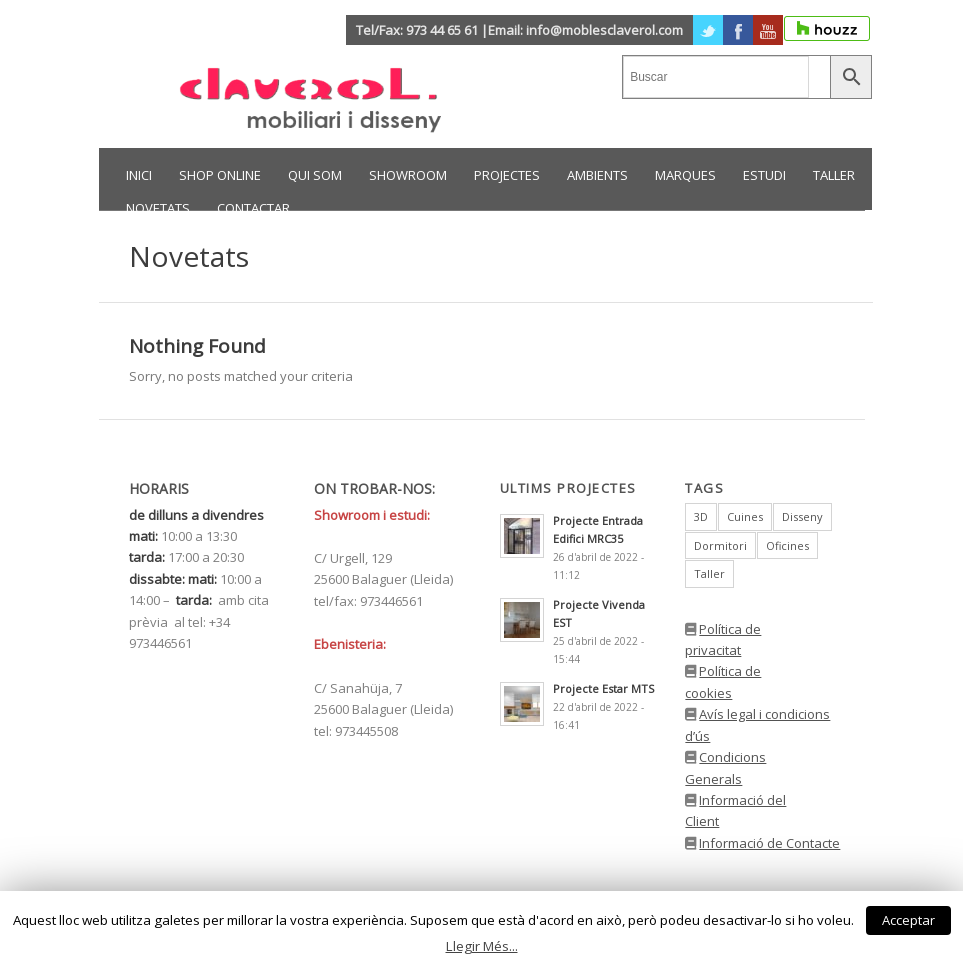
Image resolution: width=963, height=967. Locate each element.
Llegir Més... (482, 946)
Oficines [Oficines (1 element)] (787, 545)
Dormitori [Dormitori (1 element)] (720, 545)
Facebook (738, 30)
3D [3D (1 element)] (701, 516)
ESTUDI (764, 175)
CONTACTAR (253, 208)
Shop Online (220, 175)
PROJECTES (507, 175)
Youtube (768, 30)
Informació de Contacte (769, 843)
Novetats (189, 256)
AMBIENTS (597, 175)
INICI (139, 175)
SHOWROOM (408, 175)
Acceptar (908, 920)
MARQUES (685, 175)
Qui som (315, 175)
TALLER (834, 175)
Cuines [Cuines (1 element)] (745, 516)
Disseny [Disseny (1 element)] (802, 516)
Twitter (708, 30)
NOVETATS (158, 208)
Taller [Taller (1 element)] (709, 573)
